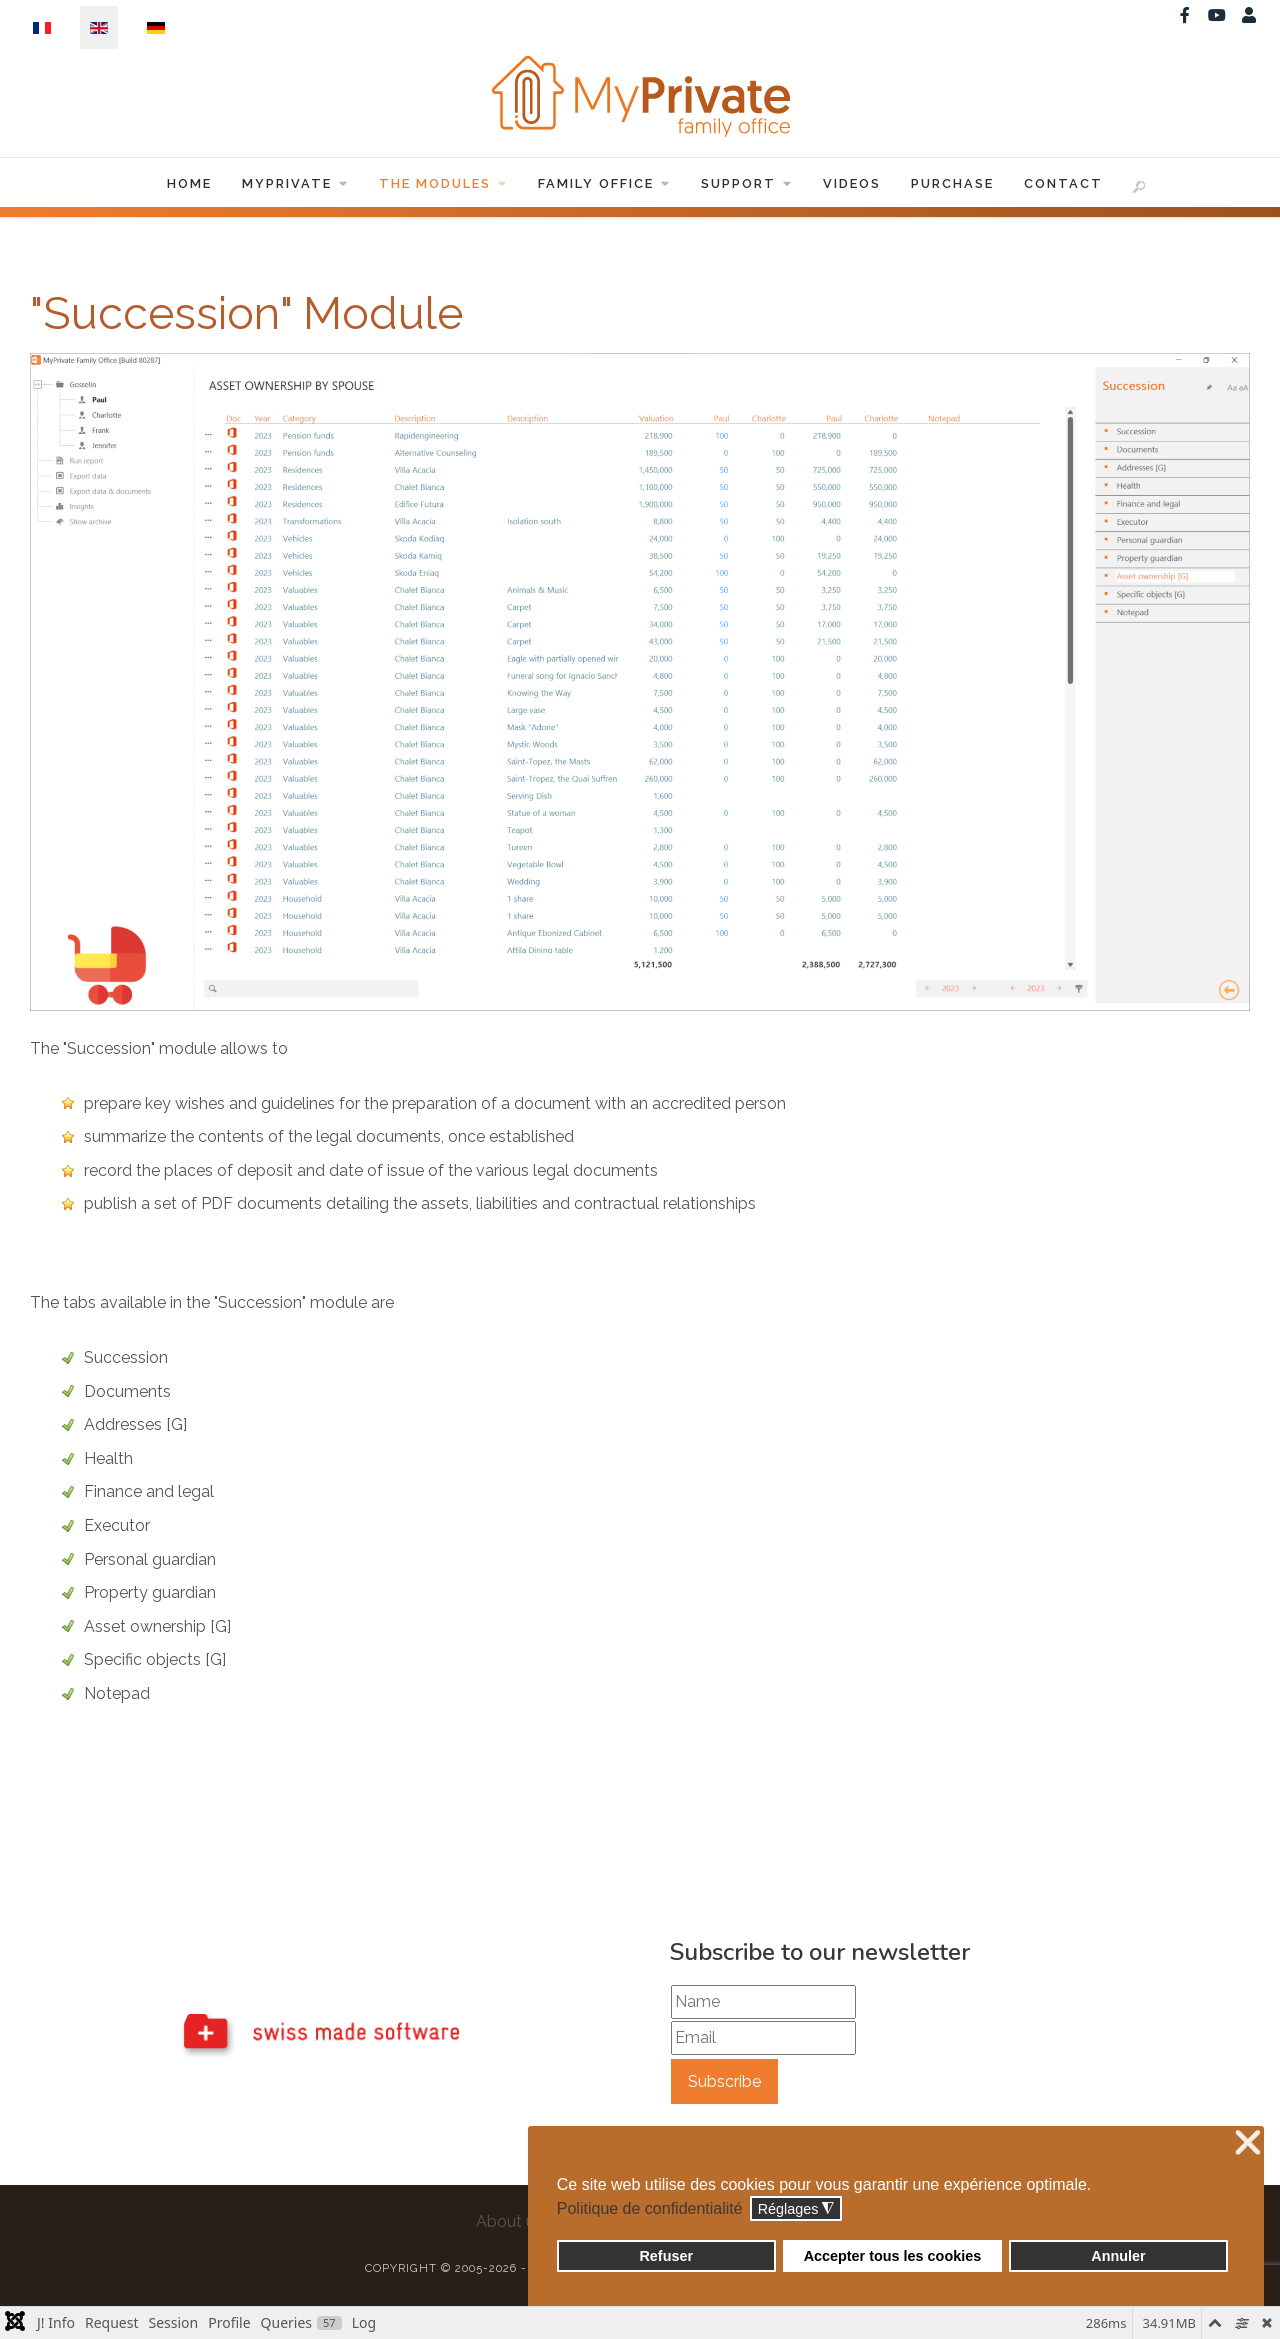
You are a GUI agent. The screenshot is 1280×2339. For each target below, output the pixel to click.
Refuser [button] (666, 2256)
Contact (1063, 183)
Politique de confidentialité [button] (650, 2208)
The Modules (443, 183)
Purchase (952, 183)
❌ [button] (1248, 2143)
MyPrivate (295, 183)
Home (189, 183)
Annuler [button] (1118, 2256)
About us (509, 2221)
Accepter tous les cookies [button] (893, 2256)
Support (747, 183)
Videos (852, 183)
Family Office (604, 183)
